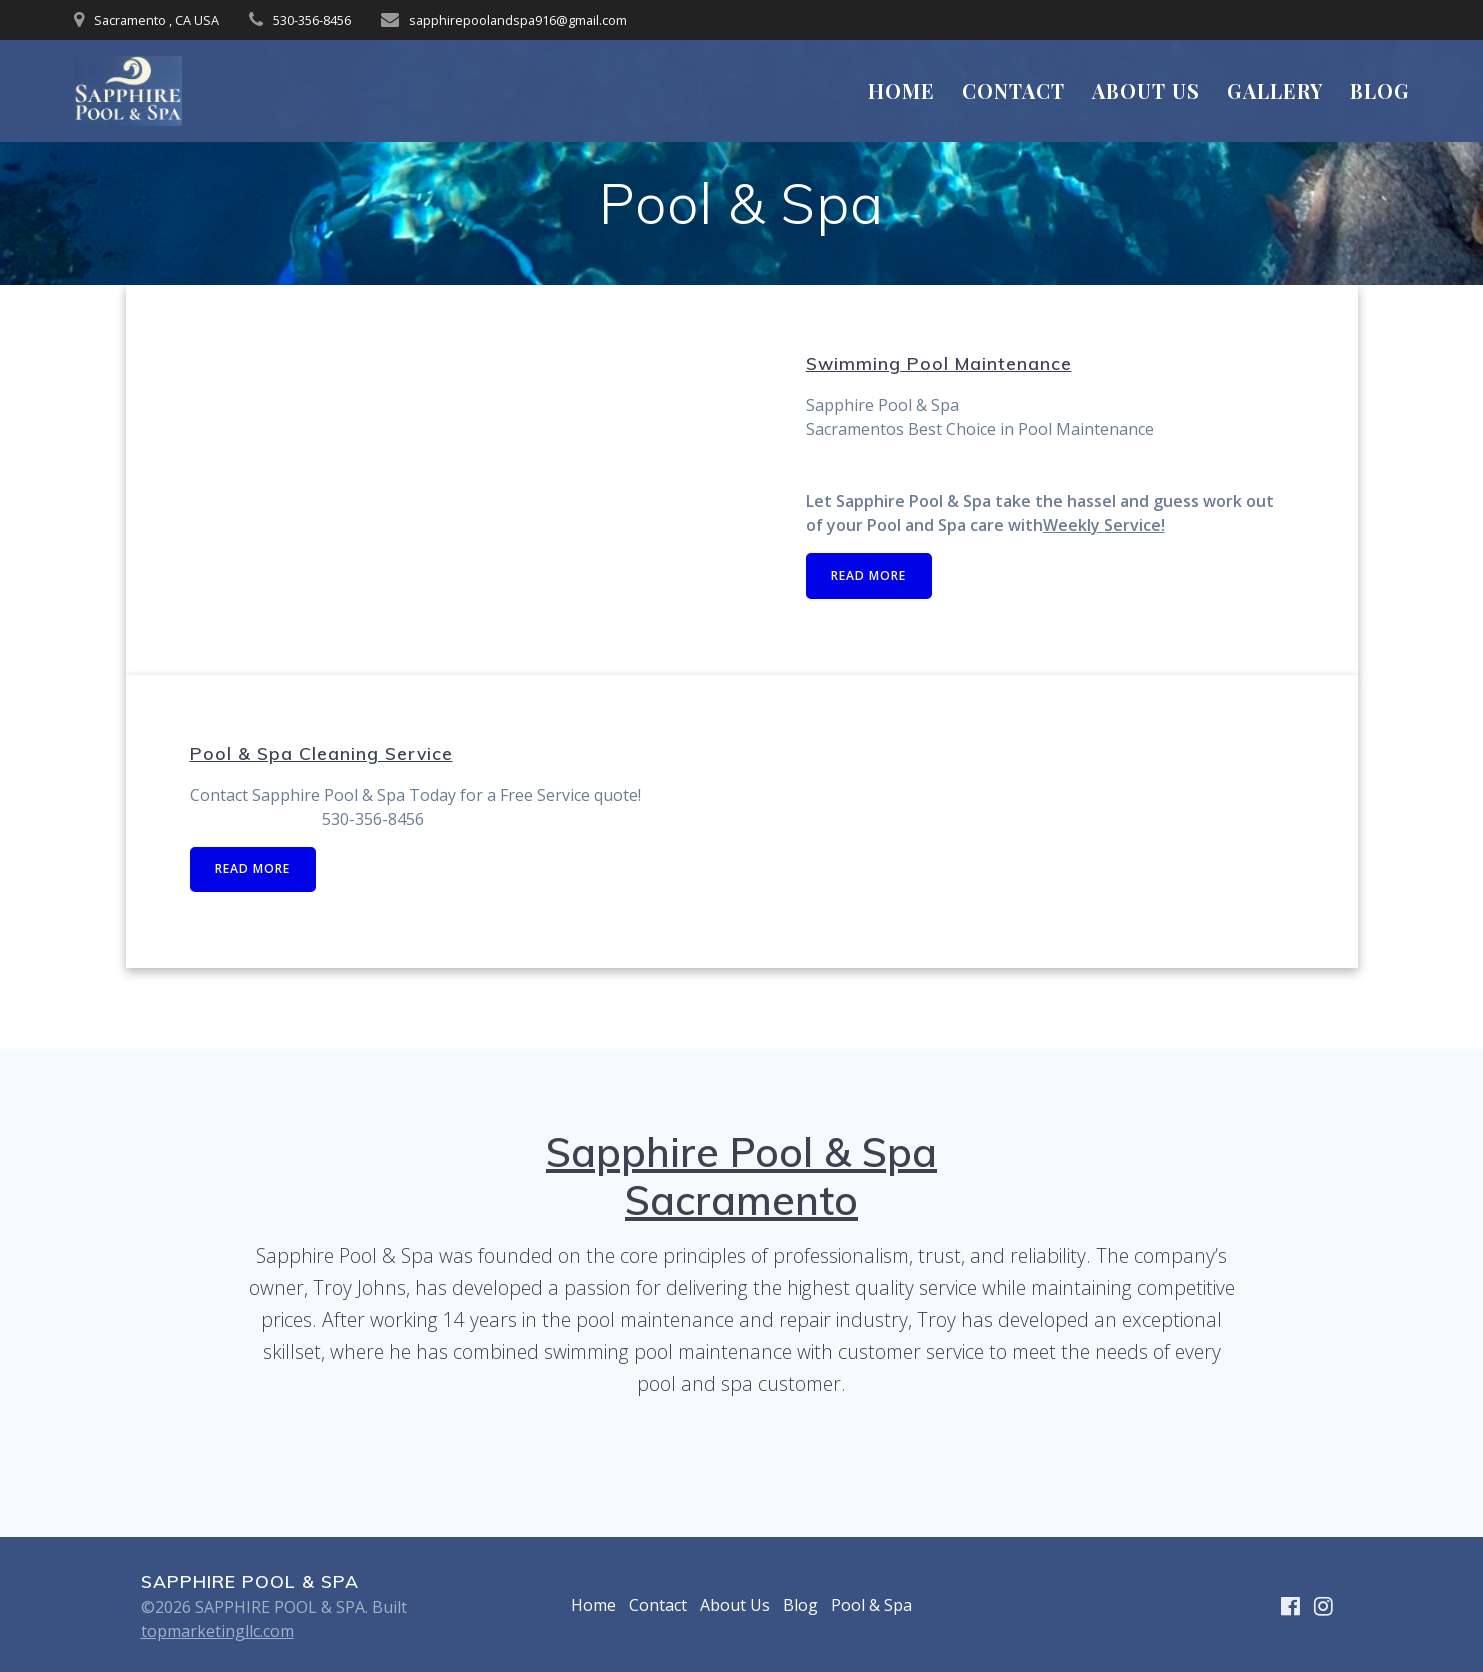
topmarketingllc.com (217, 1631)
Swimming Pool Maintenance (939, 363)
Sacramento (741, 1200)
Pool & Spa (871, 1605)
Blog (1380, 90)
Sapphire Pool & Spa (741, 1152)
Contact (1013, 90)
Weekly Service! (1104, 525)
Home (901, 90)
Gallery (1275, 90)
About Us (1146, 90)
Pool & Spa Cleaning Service (321, 753)
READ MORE (869, 575)
